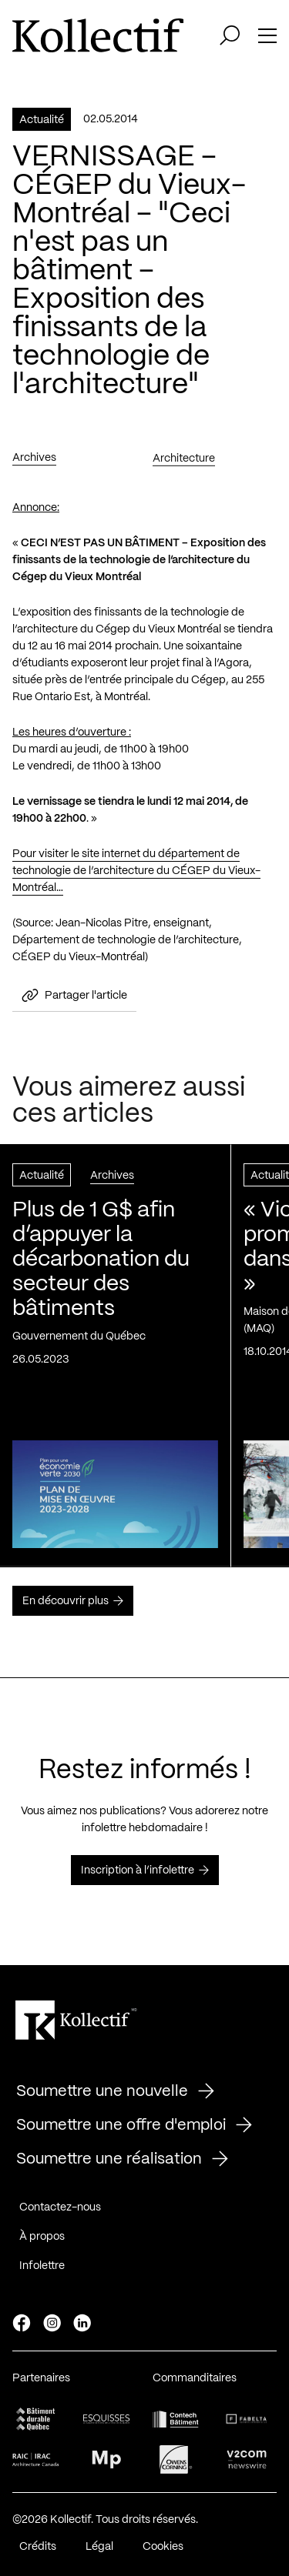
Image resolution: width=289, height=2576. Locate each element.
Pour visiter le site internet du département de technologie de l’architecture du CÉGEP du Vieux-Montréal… (136, 871)
